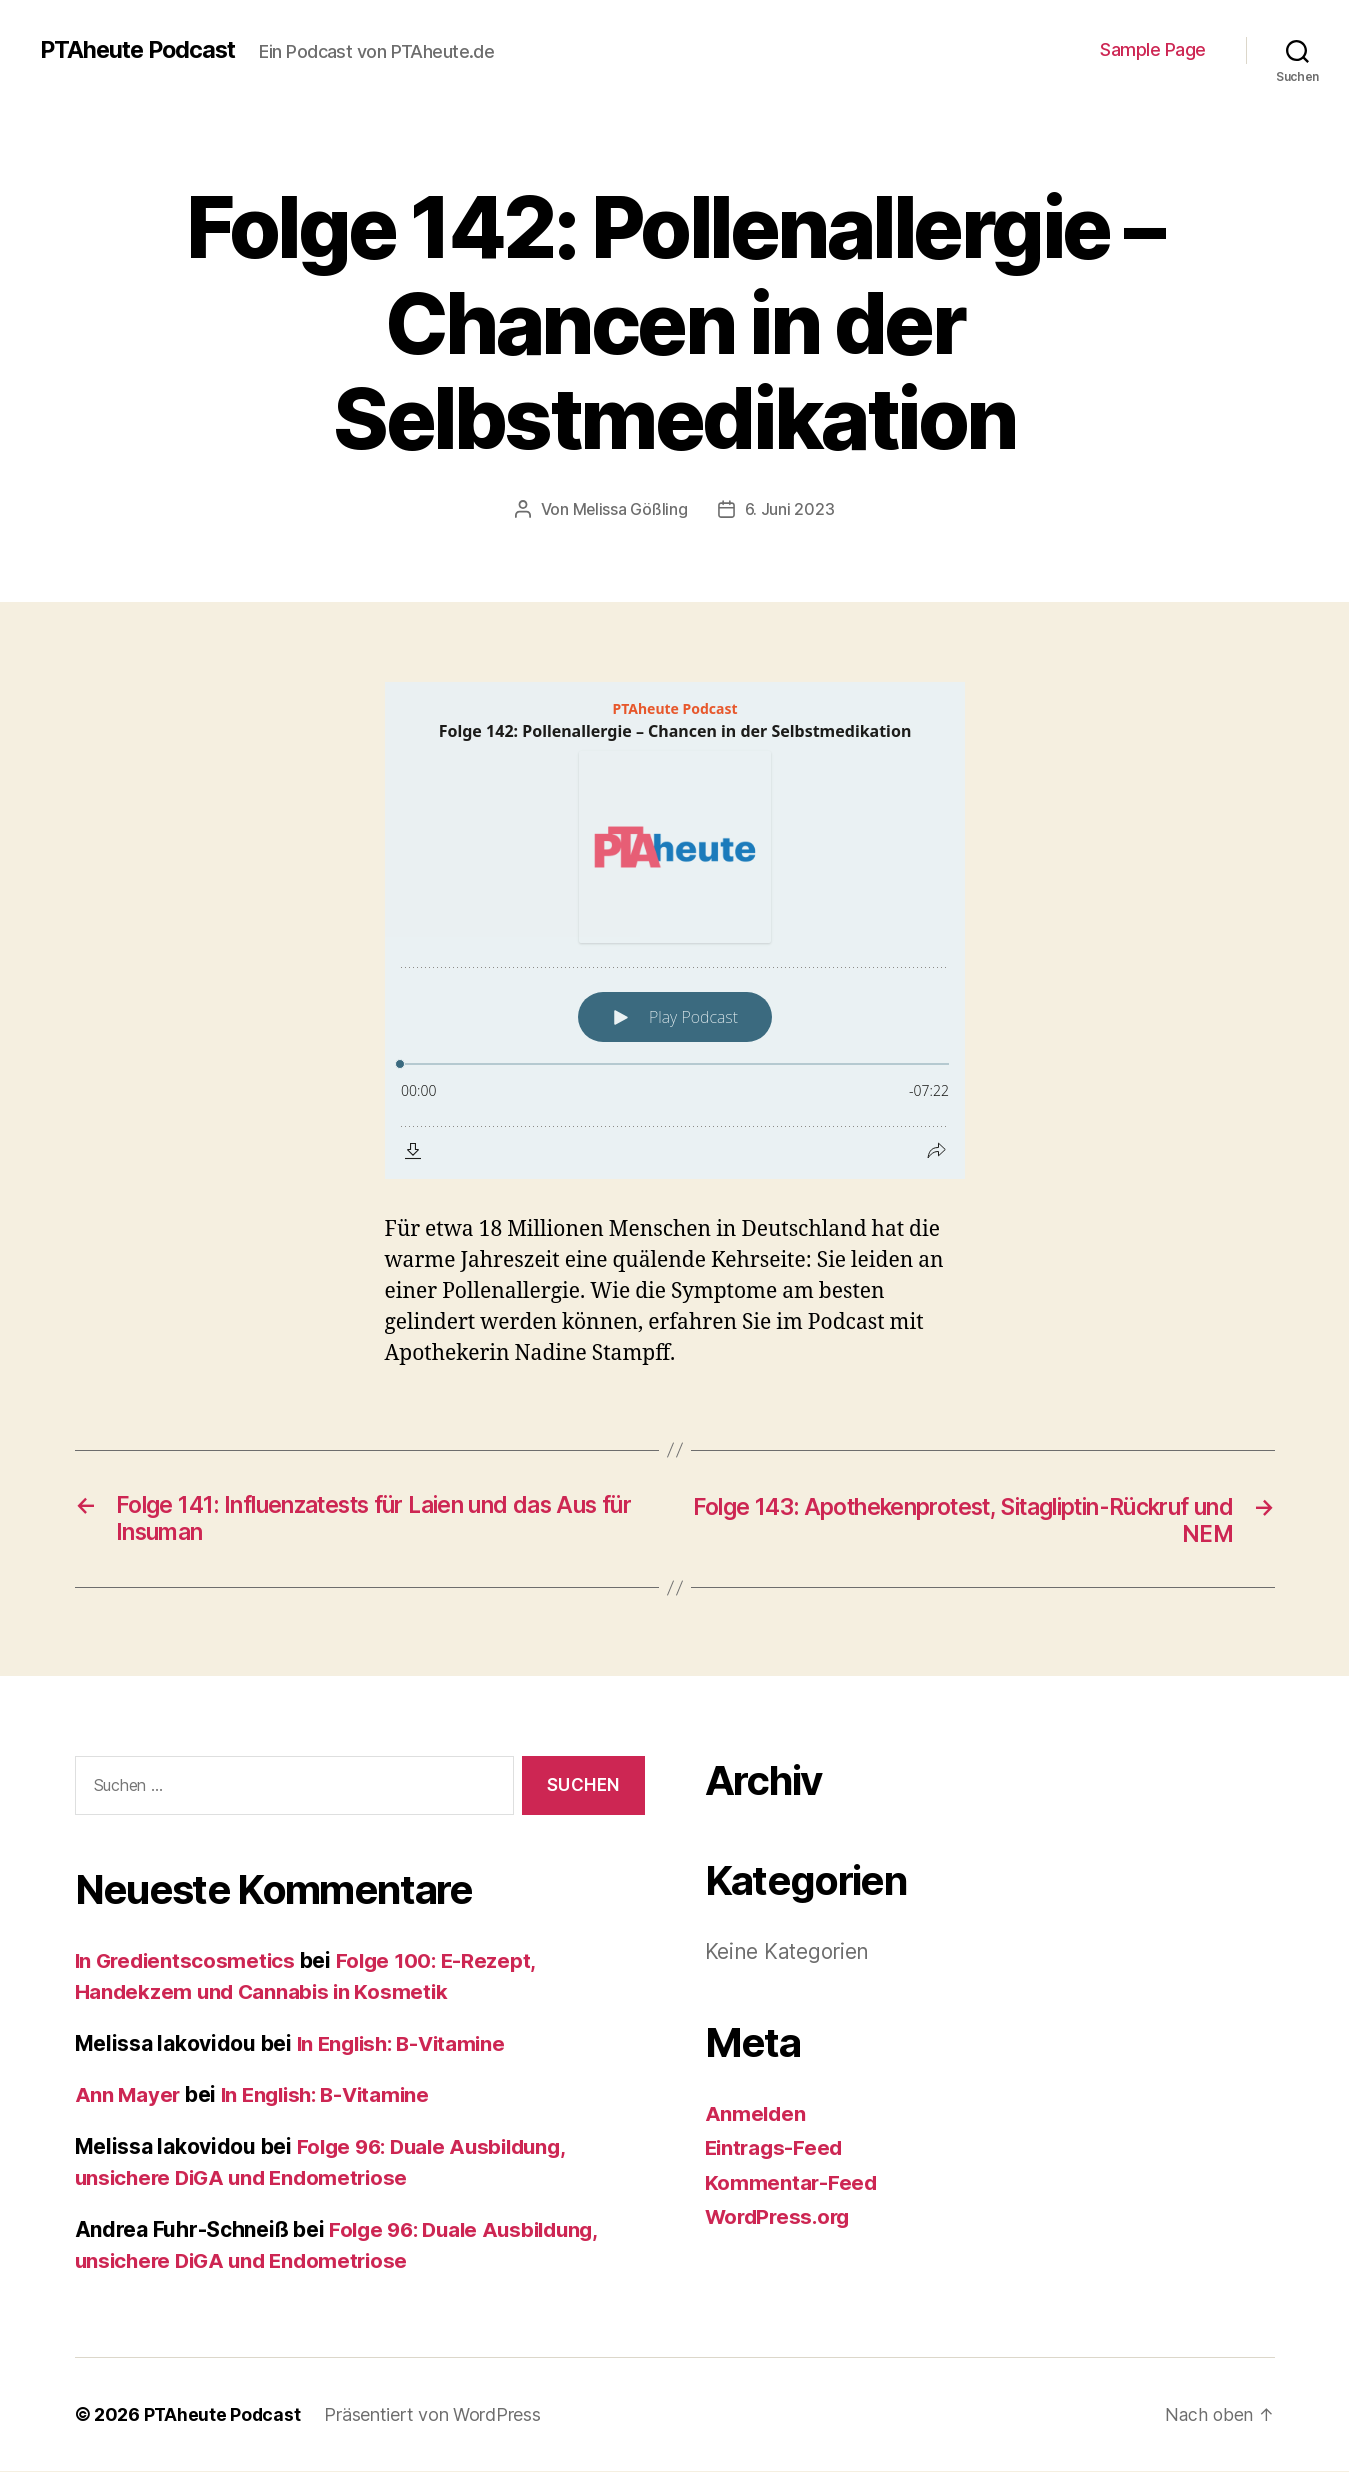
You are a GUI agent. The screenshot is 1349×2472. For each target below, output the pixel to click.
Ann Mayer (129, 2095)
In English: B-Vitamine (406, 2044)
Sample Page (1153, 49)
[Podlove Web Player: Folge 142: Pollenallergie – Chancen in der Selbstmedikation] (675, 929)
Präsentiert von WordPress (434, 2415)
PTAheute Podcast (141, 50)
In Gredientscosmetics (188, 1961)
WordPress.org (781, 2217)
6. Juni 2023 (790, 509)
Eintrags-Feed (776, 2148)
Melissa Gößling (630, 509)
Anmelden (756, 2114)
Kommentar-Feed (792, 2183)
